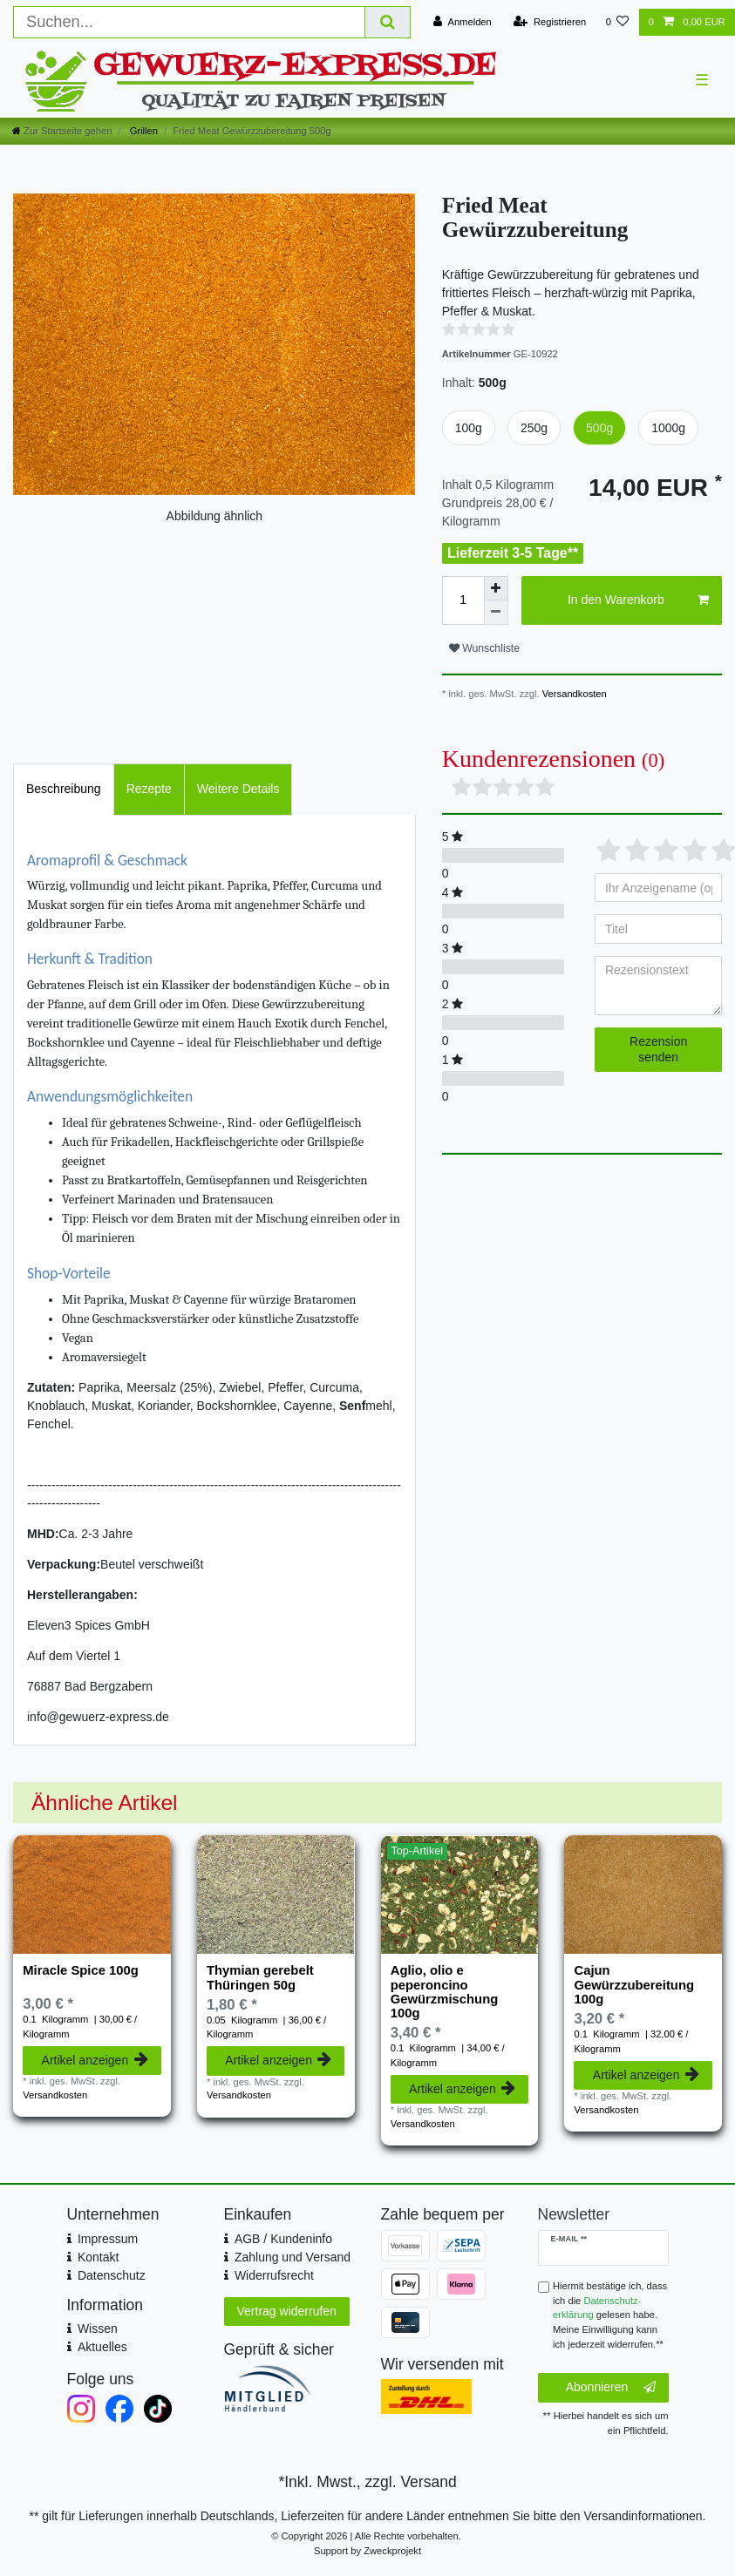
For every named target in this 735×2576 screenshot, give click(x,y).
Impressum (108, 2239)
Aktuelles (102, 2347)
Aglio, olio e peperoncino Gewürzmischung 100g (445, 1991)
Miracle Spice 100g (81, 1970)
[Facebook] (119, 2409)
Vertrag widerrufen (287, 2311)
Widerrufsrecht (274, 2275)
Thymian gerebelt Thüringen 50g (260, 1977)
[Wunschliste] (616, 22)
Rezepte (149, 789)
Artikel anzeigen (95, 2060)
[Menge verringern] (496, 612)
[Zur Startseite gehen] (62, 130)
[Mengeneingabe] (463, 600)
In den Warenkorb (638, 600)
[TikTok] (158, 2409)
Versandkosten (573, 693)
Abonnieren (611, 2388)
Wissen (98, 2328)
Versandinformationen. (644, 2516)
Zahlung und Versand (292, 2257)
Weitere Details (238, 789)
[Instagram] (81, 2409)
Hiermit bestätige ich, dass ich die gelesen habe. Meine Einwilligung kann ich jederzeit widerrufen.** (610, 2315)
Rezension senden (658, 1049)
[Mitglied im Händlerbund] (289, 2388)
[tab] (63, 789)
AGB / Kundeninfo (283, 2239)
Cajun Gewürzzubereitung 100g (634, 1984)
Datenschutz (112, 2275)
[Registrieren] (549, 22)
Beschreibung (63, 789)
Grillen (142, 130)
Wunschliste (484, 648)
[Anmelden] (462, 22)
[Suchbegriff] (189, 22)
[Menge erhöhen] (496, 588)
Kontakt (98, 2257)
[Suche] (388, 22)
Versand (428, 2482)
